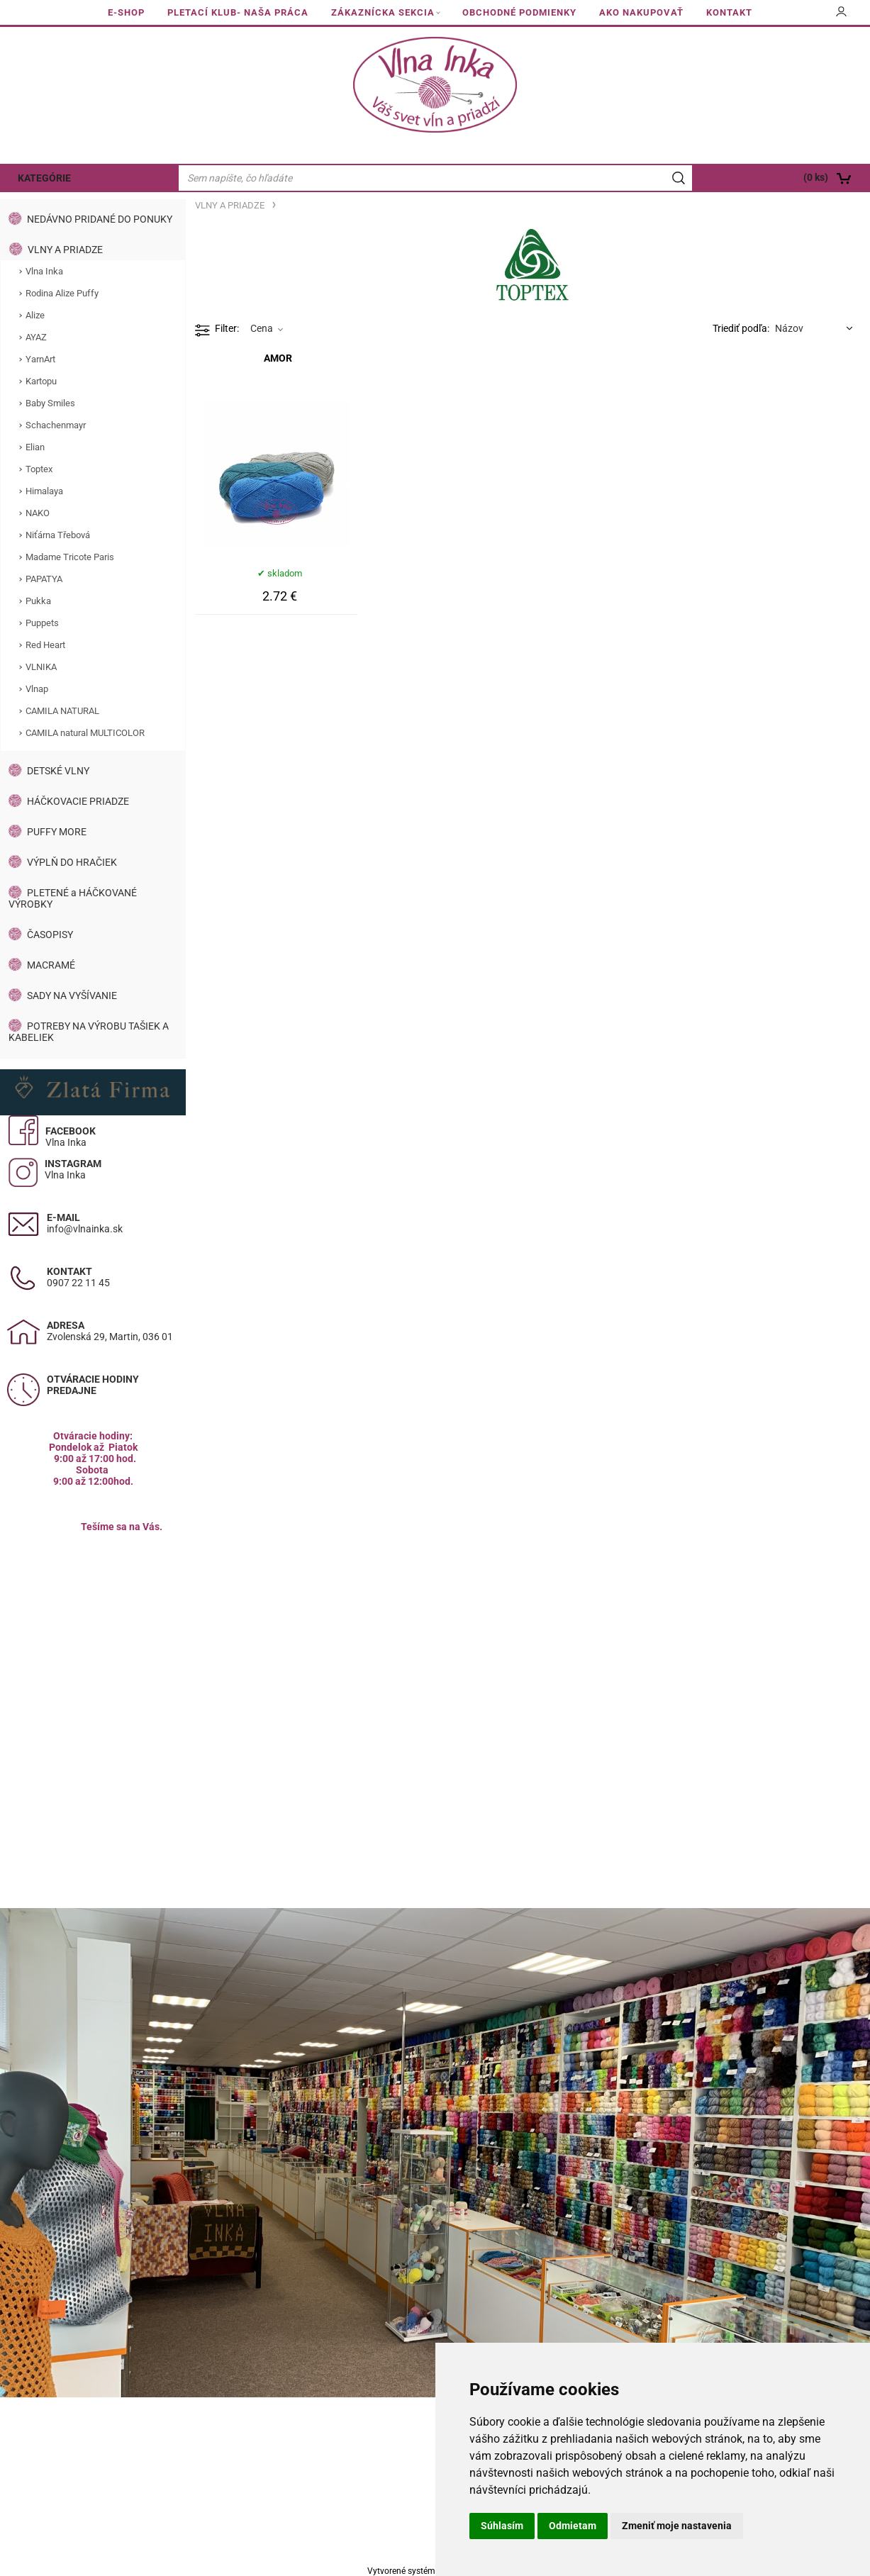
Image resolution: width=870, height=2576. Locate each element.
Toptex (39, 469)
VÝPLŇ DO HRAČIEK (72, 862)
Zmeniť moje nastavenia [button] (677, 2525)
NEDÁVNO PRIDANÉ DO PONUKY (99, 219)
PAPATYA (44, 579)
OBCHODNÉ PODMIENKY (519, 12)
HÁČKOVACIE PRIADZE (78, 801)
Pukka (38, 601)
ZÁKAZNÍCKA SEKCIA (383, 12)
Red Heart (45, 645)
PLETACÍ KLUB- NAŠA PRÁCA (237, 12)
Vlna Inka (44, 271)
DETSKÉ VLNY (58, 770)
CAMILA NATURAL (62, 711)
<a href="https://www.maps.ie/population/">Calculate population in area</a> (93, 1656)
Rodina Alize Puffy (62, 293)
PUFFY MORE (57, 831)
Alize (35, 315)
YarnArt (40, 359)
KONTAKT (729, 12)
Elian (35, 447)
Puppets (42, 623)
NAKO (38, 513)
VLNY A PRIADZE (65, 249)
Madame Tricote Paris (70, 557)
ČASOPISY (50, 934)
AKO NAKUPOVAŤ (641, 12)
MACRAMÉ (51, 965)
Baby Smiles (50, 403)
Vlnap (37, 689)
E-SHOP (126, 12)
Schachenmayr (56, 425)
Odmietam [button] (572, 2525)
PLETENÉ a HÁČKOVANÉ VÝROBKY (73, 898)
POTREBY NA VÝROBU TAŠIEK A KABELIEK (89, 1031)
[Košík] (783, 178)
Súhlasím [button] (502, 2525)
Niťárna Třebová (58, 535)
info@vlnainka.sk (85, 1228)
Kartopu (41, 381)
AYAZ (36, 337)
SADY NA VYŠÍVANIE (72, 995)
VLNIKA (41, 667)
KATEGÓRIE (44, 178)
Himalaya (44, 491)
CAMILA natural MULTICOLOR (85, 732)
